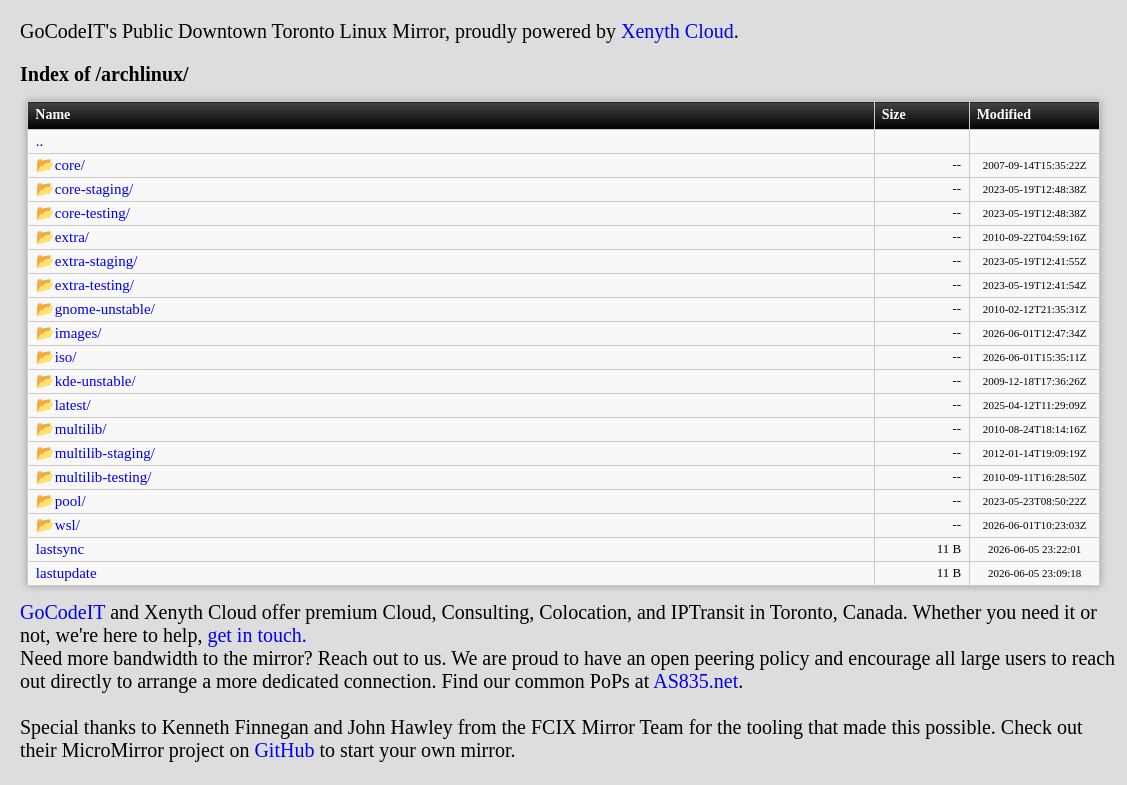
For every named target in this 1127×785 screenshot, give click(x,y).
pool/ (70, 501)
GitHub (284, 750)
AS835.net (695, 681)
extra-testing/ (94, 285)
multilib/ (81, 429)
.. (40, 141)
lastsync (60, 549)
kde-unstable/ (95, 381)
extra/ (72, 237)
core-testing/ (92, 213)
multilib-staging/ (105, 453)
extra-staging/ (96, 261)
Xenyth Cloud (677, 31)
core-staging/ (94, 189)
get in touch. (256, 635)
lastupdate (66, 573)
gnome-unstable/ (105, 309)
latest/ (73, 405)
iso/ (66, 357)
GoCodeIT (62, 612)
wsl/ (67, 525)
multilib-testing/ (103, 477)
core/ (70, 165)
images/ (78, 333)
